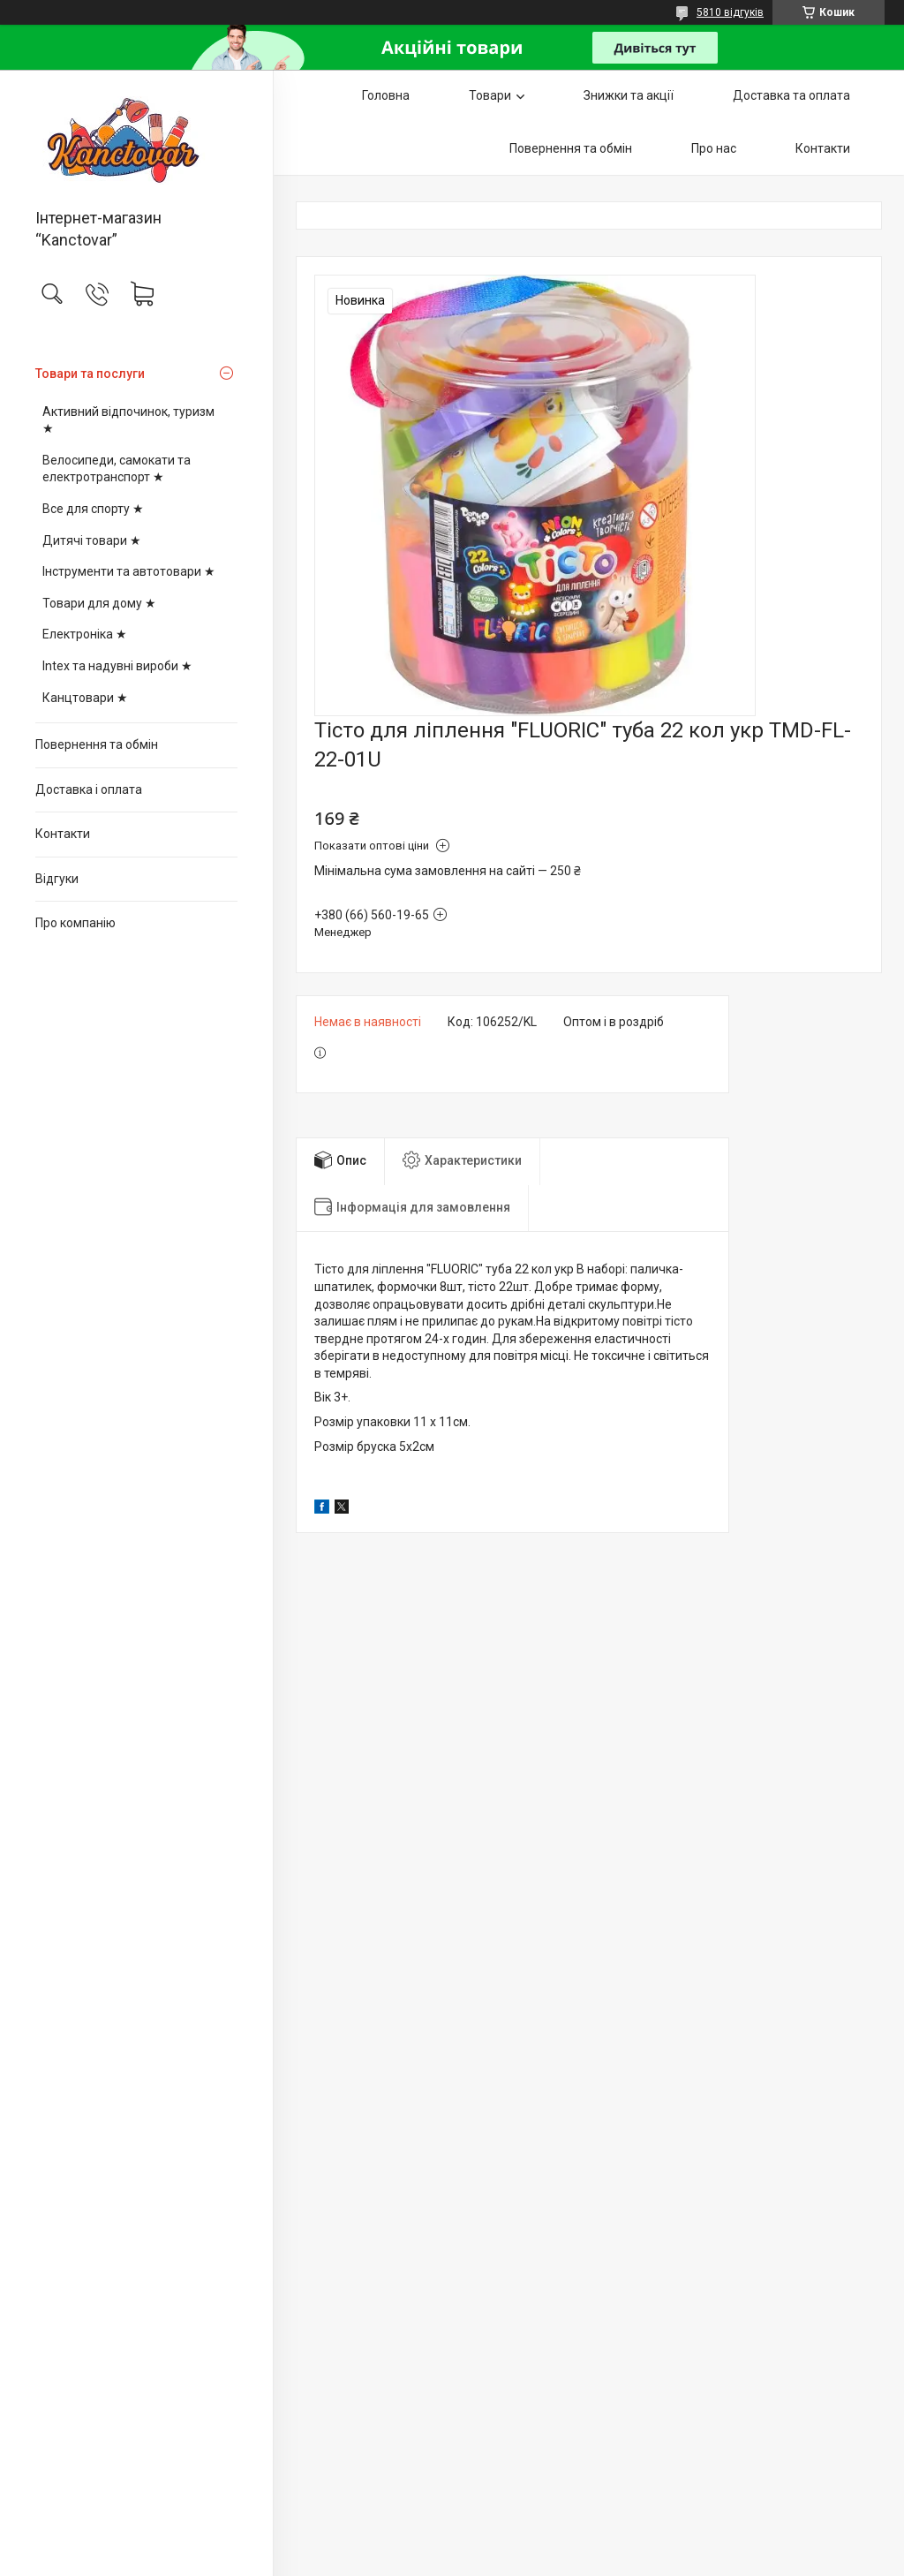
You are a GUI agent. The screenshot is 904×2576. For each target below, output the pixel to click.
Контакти (62, 834)
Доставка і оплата (88, 789)
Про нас (713, 148)
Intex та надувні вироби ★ (117, 666)
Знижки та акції (629, 95)
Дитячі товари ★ (91, 540)
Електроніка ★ (84, 634)
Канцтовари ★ (85, 698)
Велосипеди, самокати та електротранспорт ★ (116, 469)
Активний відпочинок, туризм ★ (128, 420)
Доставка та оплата (791, 95)
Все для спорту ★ (93, 509)
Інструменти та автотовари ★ (128, 571)
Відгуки (57, 879)
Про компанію (75, 923)
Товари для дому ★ (99, 603)
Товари (490, 95)
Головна (386, 95)
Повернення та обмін (96, 744)
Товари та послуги (90, 373)
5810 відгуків (730, 12)
